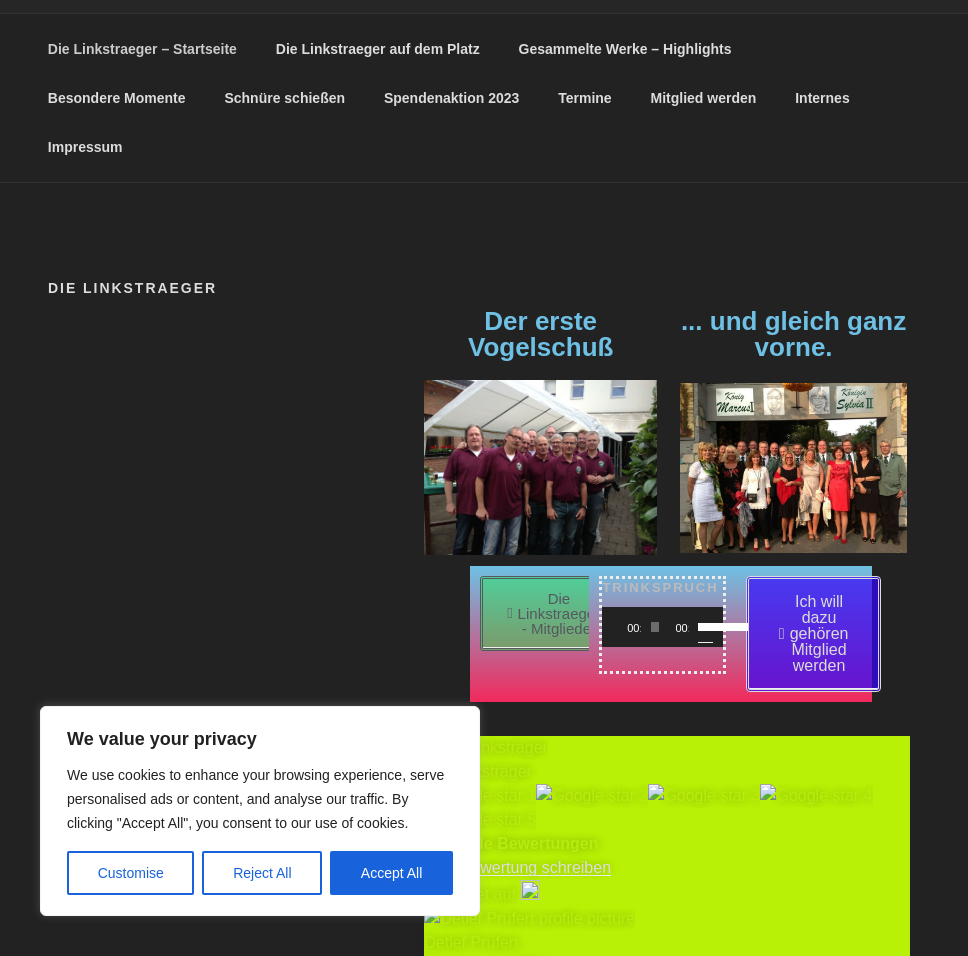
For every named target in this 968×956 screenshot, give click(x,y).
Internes (822, 98)
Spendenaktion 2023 (451, 98)
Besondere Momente (117, 98)
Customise (131, 873)
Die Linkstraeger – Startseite (142, 49)
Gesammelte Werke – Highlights (625, 49)
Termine (584, 98)
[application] (662, 627)
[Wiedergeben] (628, 627)
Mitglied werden (704, 98)
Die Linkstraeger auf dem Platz (378, 49)
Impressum (85, 147)
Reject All (262, 873)
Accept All (391, 873)
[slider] (655, 627)
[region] (260, 811)
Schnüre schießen (284, 98)
